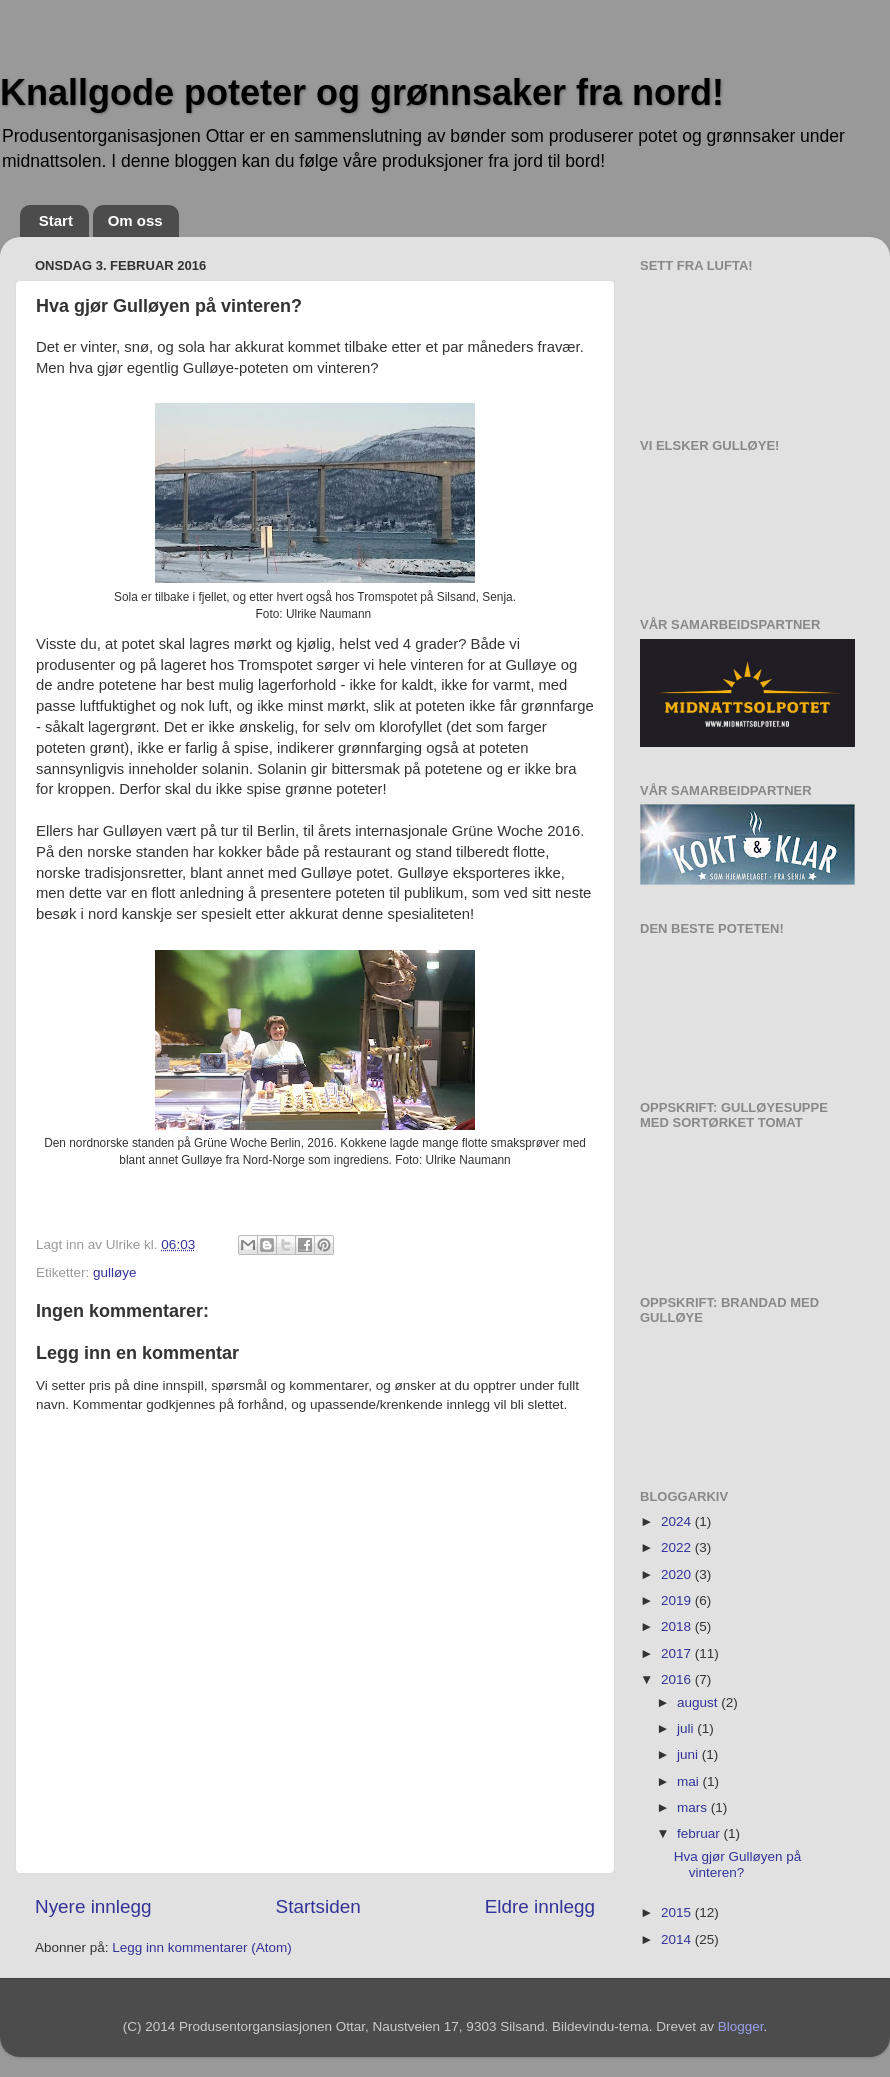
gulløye (115, 1272)
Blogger (741, 2026)
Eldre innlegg (540, 1906)
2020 (678, 1574)
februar (700, 1833)
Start (56, 220)
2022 (678, 1547)
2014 (678, 1939)
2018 (678, 1626)
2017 (678, 1653)
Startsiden (318, 1906)
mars (694, 1807)
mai (690, 1781)
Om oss (135, 220)
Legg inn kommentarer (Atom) (201, 1947)
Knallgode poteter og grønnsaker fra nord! (362, 92)
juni (689, 1754)
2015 (678, 1912)
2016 (678, 1679)
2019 (678, 1600)
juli (687, 1728)
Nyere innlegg (93, 1906)
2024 (678, 1521)
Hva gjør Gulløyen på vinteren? (738, 1864)
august (699, 1702)
